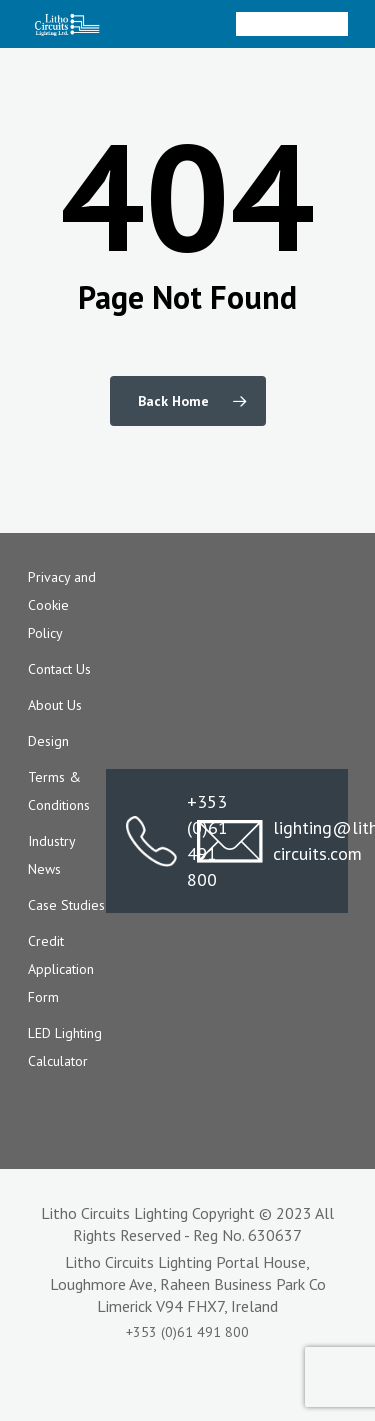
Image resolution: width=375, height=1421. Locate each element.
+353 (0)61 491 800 (151, 840)
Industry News (51, 855)
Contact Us (59, 669)
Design (48, 741)
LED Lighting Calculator (65, 1047)
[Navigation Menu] (337, 24)
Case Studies (66, 905)
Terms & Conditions (59, 791)
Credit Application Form (61, 969)
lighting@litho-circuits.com (262, 840)
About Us (55, 705)
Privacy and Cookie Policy (62, 605)
